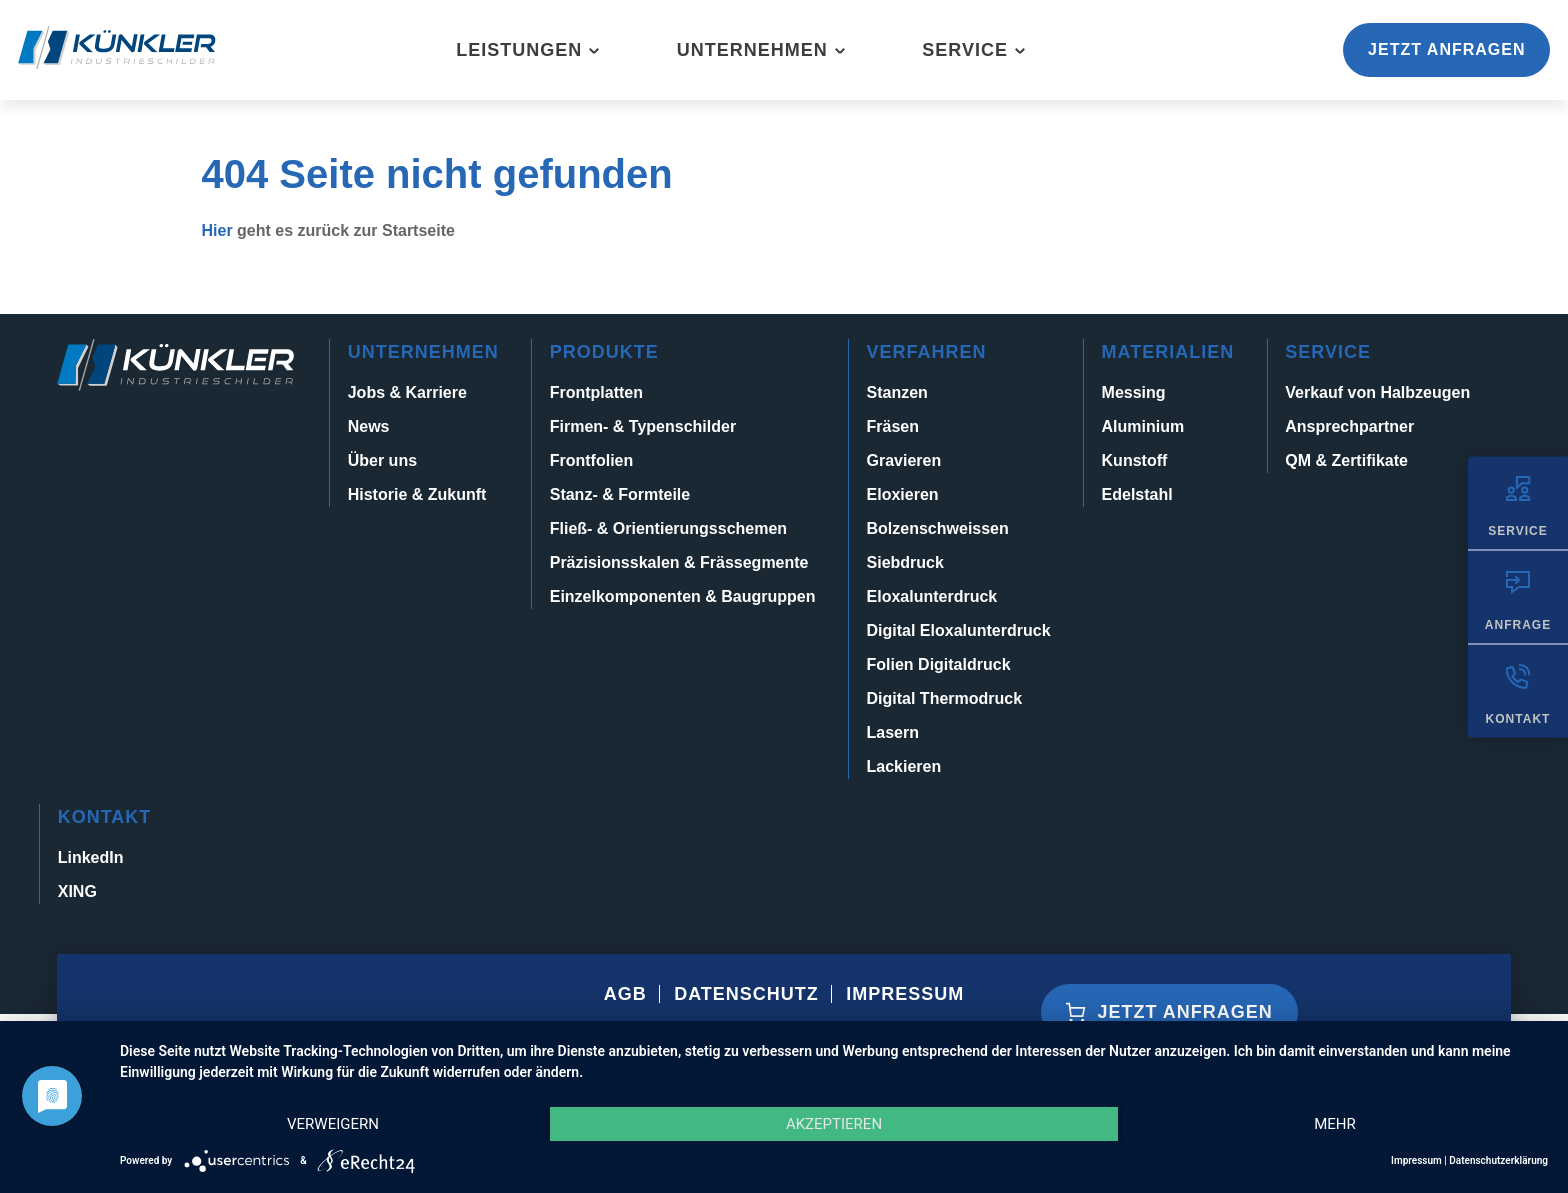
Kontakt (105, 817)
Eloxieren (903, 494)
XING (77, 891)
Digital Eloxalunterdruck (959, 630)
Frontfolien (592, 460)
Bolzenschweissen (938, 528)
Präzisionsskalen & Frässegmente (679, 562)
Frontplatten (596, 392)
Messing (1134, 392)
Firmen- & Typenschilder (643, 426)
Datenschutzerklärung (1498, 1160)
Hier (217, 230)
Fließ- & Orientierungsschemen (668, 528)
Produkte (604, 352)
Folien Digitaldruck (939, 664)
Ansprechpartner (1349, 426)
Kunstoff (1135, 460)
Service (965, 50)
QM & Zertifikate (1346, 460)
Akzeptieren (834, 1124)
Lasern (893, 732)
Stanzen (897, 392)
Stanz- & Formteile (620, 494)
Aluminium (1143, 426)
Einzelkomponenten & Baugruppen (683, 596)
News (369, 426)
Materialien (1168, 352)
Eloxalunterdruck (932, 596)
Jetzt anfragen (1446, 49)
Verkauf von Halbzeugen (1377, 392)
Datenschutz (746, 994)
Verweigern (333, 1124)
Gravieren (904, 460)
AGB (625, 994)
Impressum (905, 994)
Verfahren (927, 352)
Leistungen (519, 50)
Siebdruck (905, 562)
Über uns (382, 460)
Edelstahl (1137, 494)
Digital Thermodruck (945, 698)
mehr (1335, 1124)
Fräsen (893, 426)
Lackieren (904, 766)
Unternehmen (752, 50)
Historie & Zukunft (417, 494)
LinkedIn (91, 857)
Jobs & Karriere (407, 392)
